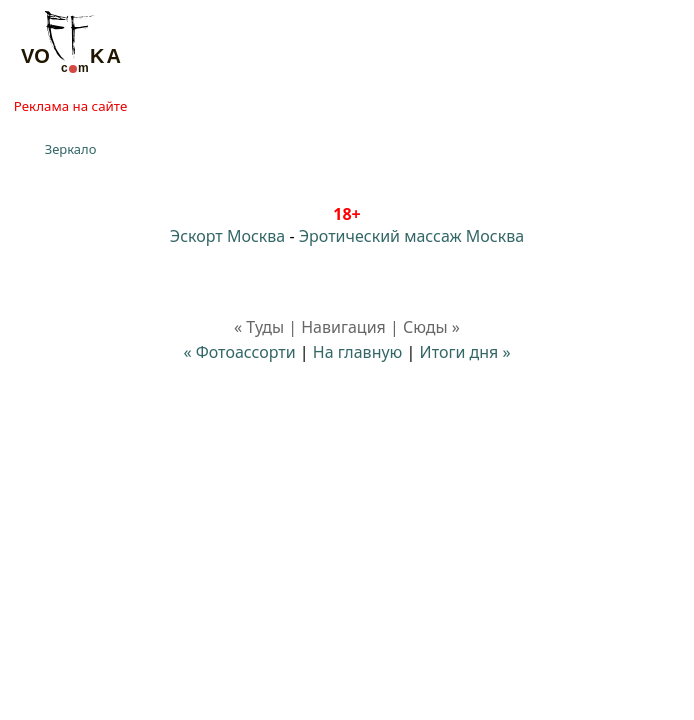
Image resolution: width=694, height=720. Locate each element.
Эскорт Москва (227, 236)
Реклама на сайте (70, 106)
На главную (358, 352)
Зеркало (71, 149)
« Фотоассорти (239, 352)
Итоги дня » (465, 352)
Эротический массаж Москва (411, 236)
